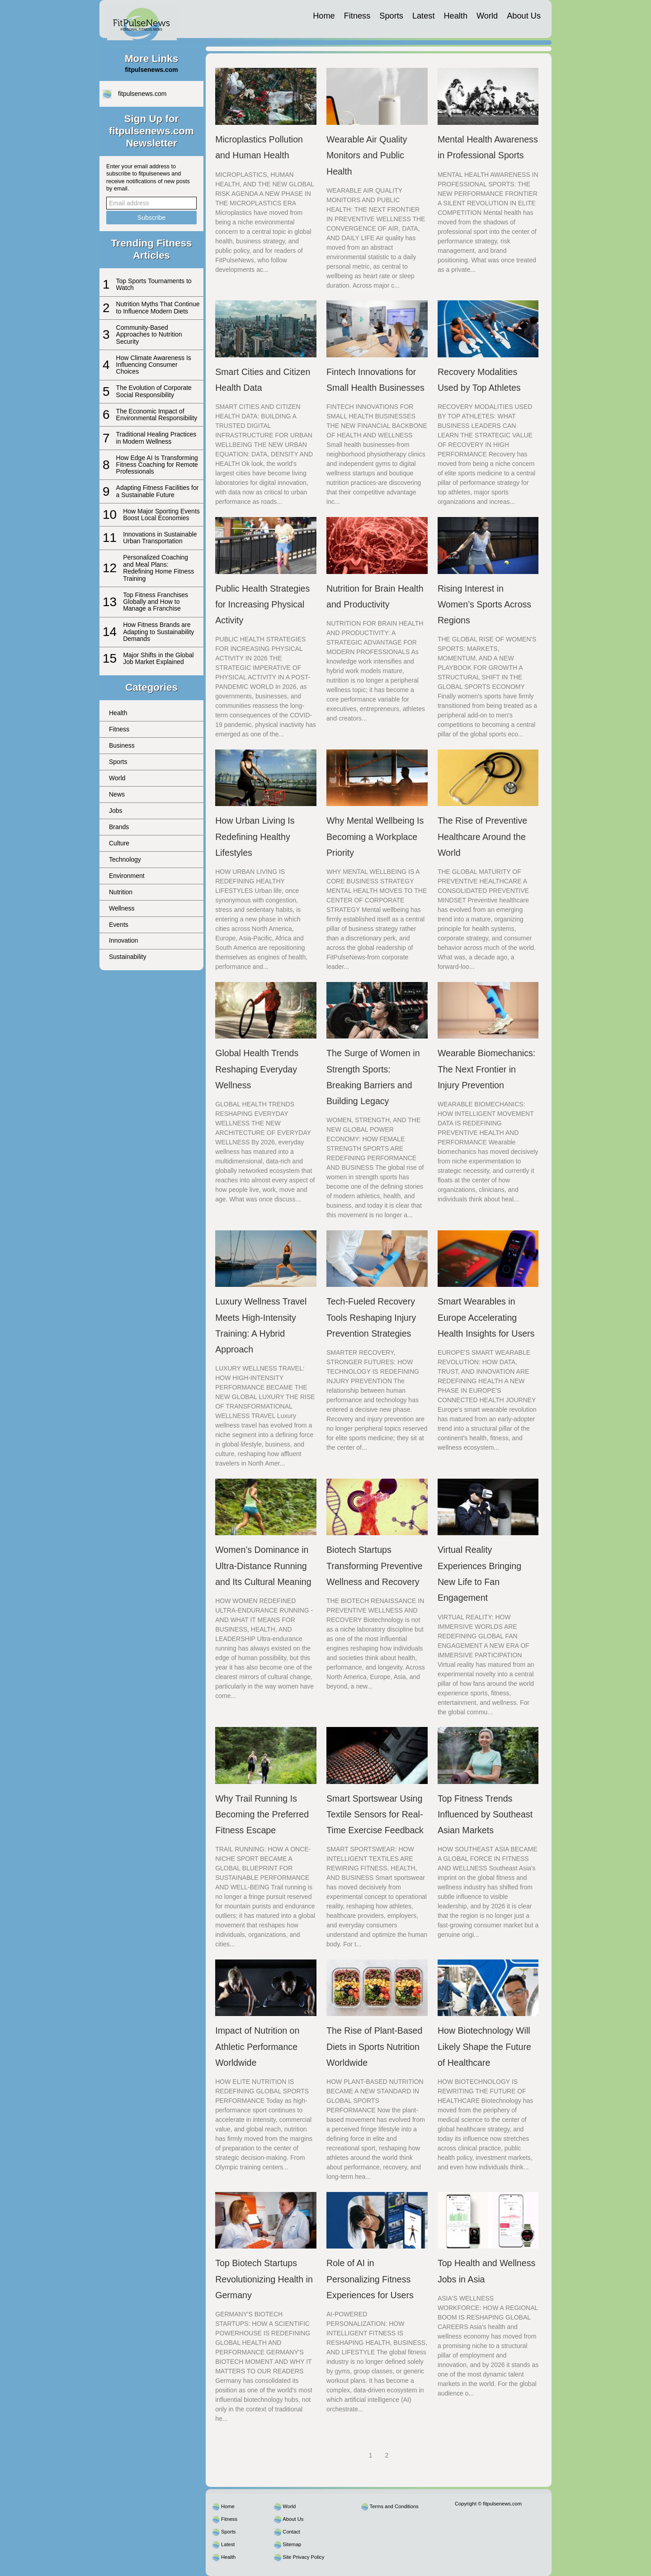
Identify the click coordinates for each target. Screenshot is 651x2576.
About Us (524, 15)
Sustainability (127, 956)
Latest (423, 15)
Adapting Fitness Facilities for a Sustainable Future (157, 491)
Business (122, 745)
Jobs (116, 810)
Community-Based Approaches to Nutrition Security (149, 334)
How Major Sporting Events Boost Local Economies (161, 515)
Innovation (123, 940)
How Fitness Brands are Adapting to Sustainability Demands (158, 631)
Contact (291, 2531)
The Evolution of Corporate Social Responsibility (154, 391)
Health (455, 15)
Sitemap (292, 2544)
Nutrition (120, 892)
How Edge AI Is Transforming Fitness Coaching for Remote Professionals (157, 464)
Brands (119, 826)
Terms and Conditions (394, 2506)
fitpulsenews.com (142, 93)
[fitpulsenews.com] (142, 19)
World (487, 15)
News (117, 794)
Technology (125, 859)
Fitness (357, 15)
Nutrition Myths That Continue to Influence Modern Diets (158, 307)
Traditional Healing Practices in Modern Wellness (156, 438)
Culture (119, 843)
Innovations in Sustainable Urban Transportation (160, 538)
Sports (391, 15)
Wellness (122, 908)
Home (324, 15)
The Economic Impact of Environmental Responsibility (157, 415)
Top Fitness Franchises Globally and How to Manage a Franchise (155, 601)
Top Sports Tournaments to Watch (154, 284)
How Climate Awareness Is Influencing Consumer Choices (153, 364)
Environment (127, 875)
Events (118, 924)
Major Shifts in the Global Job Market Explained (158, 658)
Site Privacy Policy (303, 2557)
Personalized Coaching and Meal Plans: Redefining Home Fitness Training (158, 568)
